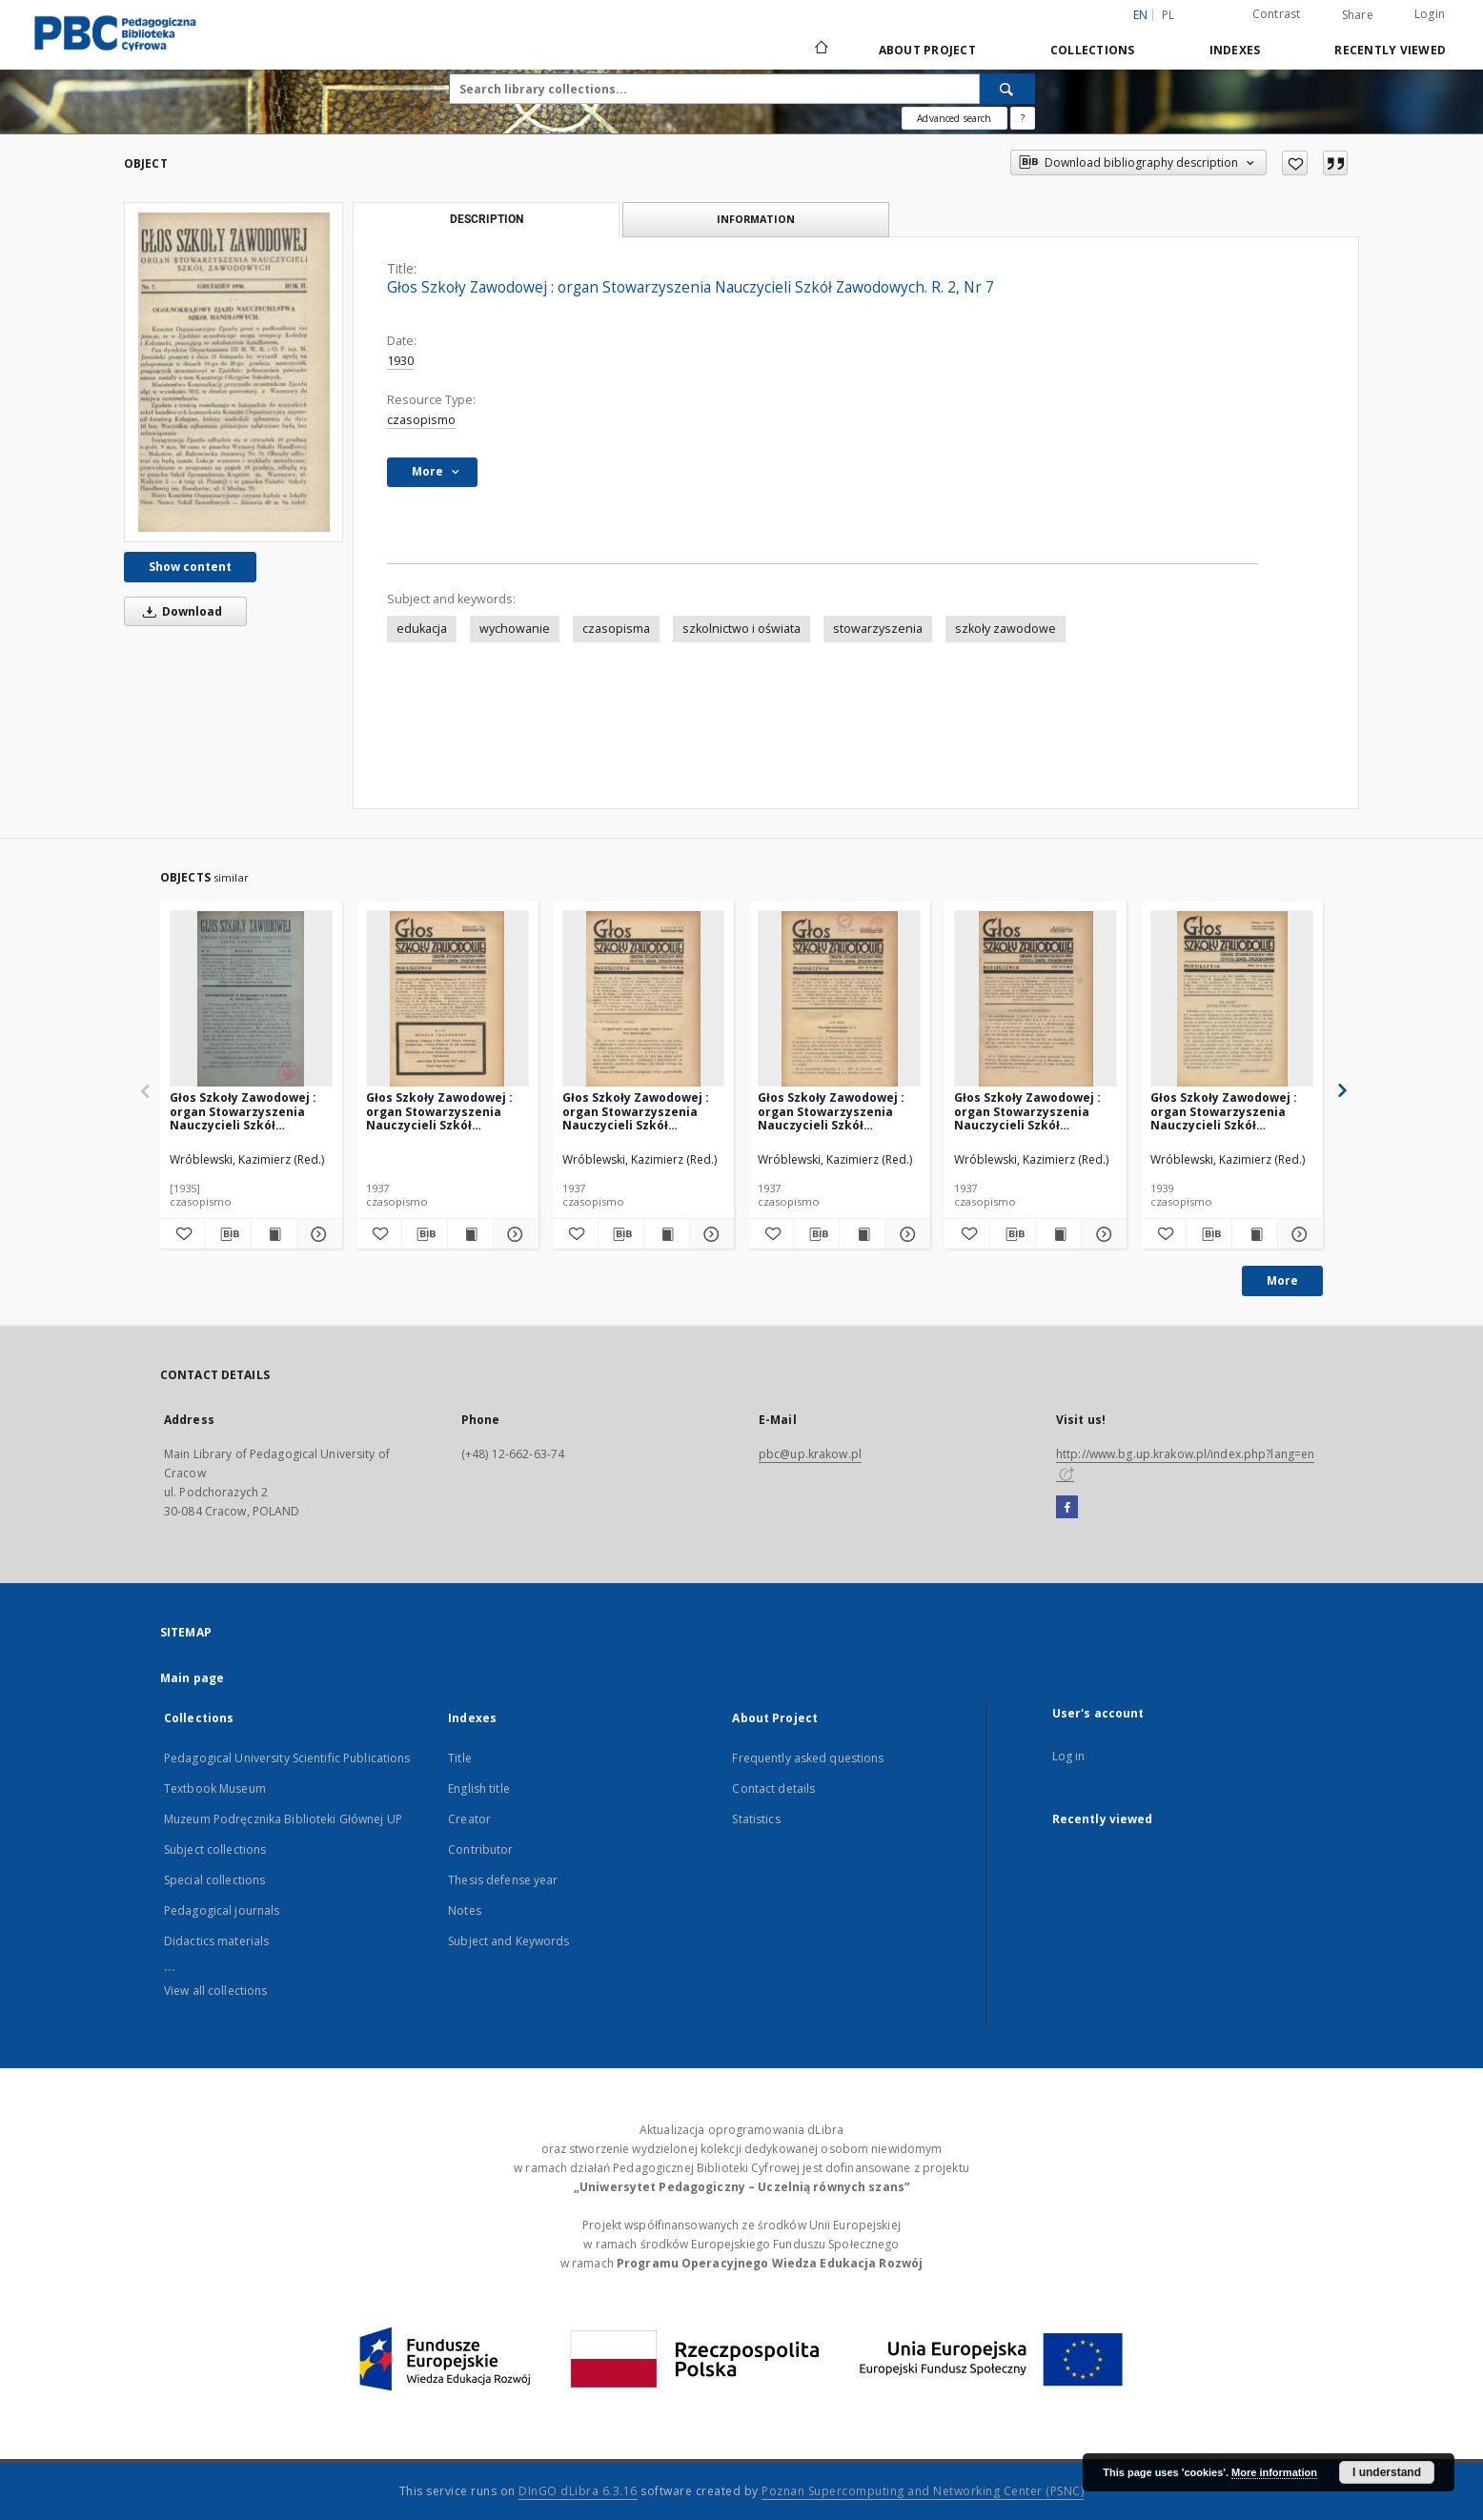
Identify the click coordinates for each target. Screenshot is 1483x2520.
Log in (1069, 1756)
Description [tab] (486, 219)
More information (1274, 2472)
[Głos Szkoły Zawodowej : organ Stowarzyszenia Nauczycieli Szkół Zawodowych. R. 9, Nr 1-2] (839, 999)
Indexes (1235, 50)
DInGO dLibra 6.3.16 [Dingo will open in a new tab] (578, 2491)
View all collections (215, 1990)
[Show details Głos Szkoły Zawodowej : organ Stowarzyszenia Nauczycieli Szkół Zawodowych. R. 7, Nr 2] (317, 1234)
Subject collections (215, 1849)
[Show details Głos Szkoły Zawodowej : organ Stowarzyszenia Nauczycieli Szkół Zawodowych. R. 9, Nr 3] (1101, 1234)
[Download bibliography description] (228, 1234)
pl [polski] (1168, 15)
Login (1429, 14)
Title (460, 1758)
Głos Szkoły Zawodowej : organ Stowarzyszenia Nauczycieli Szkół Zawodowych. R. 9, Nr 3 (1027, 1110)
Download (179, 611)
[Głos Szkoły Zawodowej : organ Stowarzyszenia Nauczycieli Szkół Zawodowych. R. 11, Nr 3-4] (1231, 999)
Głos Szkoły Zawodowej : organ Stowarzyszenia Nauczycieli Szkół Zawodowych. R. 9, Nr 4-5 (440, 1110)
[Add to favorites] (1295, 163)
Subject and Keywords (508, 1941)
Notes (464, 1910)
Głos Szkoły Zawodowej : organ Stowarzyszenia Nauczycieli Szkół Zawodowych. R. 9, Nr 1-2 (831, 1110)
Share (1357, 15)
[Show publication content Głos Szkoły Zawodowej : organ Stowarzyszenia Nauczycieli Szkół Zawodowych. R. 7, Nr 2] (274, 1234)
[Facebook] (1067, 1507)
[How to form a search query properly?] (1022, 118)
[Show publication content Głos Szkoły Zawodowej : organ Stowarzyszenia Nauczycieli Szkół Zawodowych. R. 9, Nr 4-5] (470, 1234)
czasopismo (421, 420)
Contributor (480, 1849)
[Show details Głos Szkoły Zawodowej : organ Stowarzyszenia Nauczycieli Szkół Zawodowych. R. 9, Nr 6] (709, 1234)
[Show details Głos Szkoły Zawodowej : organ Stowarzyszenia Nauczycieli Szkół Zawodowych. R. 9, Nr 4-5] (513, 1234)
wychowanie (514, 628)
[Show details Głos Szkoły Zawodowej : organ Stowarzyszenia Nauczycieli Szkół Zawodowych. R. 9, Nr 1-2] (905, 1234)
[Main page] (820, 50)
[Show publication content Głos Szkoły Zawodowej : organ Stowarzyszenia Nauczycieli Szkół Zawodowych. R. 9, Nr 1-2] (862, 1234)
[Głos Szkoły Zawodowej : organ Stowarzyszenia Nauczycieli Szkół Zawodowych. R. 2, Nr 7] (233, 372)
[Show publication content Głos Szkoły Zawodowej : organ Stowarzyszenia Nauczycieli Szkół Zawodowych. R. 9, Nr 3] (1058, 1234)
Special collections (214, 1880)
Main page (192, 1678)
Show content (190, 567)
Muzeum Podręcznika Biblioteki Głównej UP (283, 1819)
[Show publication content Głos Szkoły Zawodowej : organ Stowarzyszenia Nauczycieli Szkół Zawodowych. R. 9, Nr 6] (666, 1234)
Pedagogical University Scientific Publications (287, 1758)
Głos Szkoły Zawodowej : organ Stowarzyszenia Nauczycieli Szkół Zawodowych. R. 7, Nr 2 (243, 1110)
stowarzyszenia (878, 628)
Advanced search (954, 118)
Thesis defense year (503, 1880)
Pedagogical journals (221, 1910)
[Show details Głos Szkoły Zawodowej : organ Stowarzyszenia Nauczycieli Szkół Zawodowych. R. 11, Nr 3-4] (1297, 1234)
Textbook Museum (215, 1788)
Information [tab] (756, 219)
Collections (1092, 50)
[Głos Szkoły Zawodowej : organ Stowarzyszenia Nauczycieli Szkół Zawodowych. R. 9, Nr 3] (1035, 999)
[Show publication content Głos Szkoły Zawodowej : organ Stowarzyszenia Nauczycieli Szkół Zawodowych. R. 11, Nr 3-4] (1254, 1234)
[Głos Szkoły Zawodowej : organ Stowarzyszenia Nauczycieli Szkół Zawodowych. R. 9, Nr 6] (643, 999)
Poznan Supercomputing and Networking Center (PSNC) (923, 2491)
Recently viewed (1390, 50)
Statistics (756, 1819)
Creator (469, 1819)
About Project (927, 50)
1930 (400, 361)
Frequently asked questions (808, 1758)
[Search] (1007, 88)
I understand (1386, 2472)
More (1282, 1280)
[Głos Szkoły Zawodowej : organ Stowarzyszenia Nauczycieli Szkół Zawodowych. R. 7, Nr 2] (251, 999)
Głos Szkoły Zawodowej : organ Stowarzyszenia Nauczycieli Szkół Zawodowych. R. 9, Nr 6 (635, 1110)
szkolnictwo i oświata (741, 628)
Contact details (773, 1788)
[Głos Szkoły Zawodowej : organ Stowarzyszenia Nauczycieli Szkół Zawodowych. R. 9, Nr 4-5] (447, 999)
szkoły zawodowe (1005, 628)
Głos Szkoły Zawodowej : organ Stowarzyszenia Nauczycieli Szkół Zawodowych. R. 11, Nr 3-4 (1227, 1110)
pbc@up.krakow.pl (810, 1454)
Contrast (1276, 14)
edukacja (421, 628)
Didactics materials (216, 1941)
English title (479, 1788)
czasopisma (616, 628)
